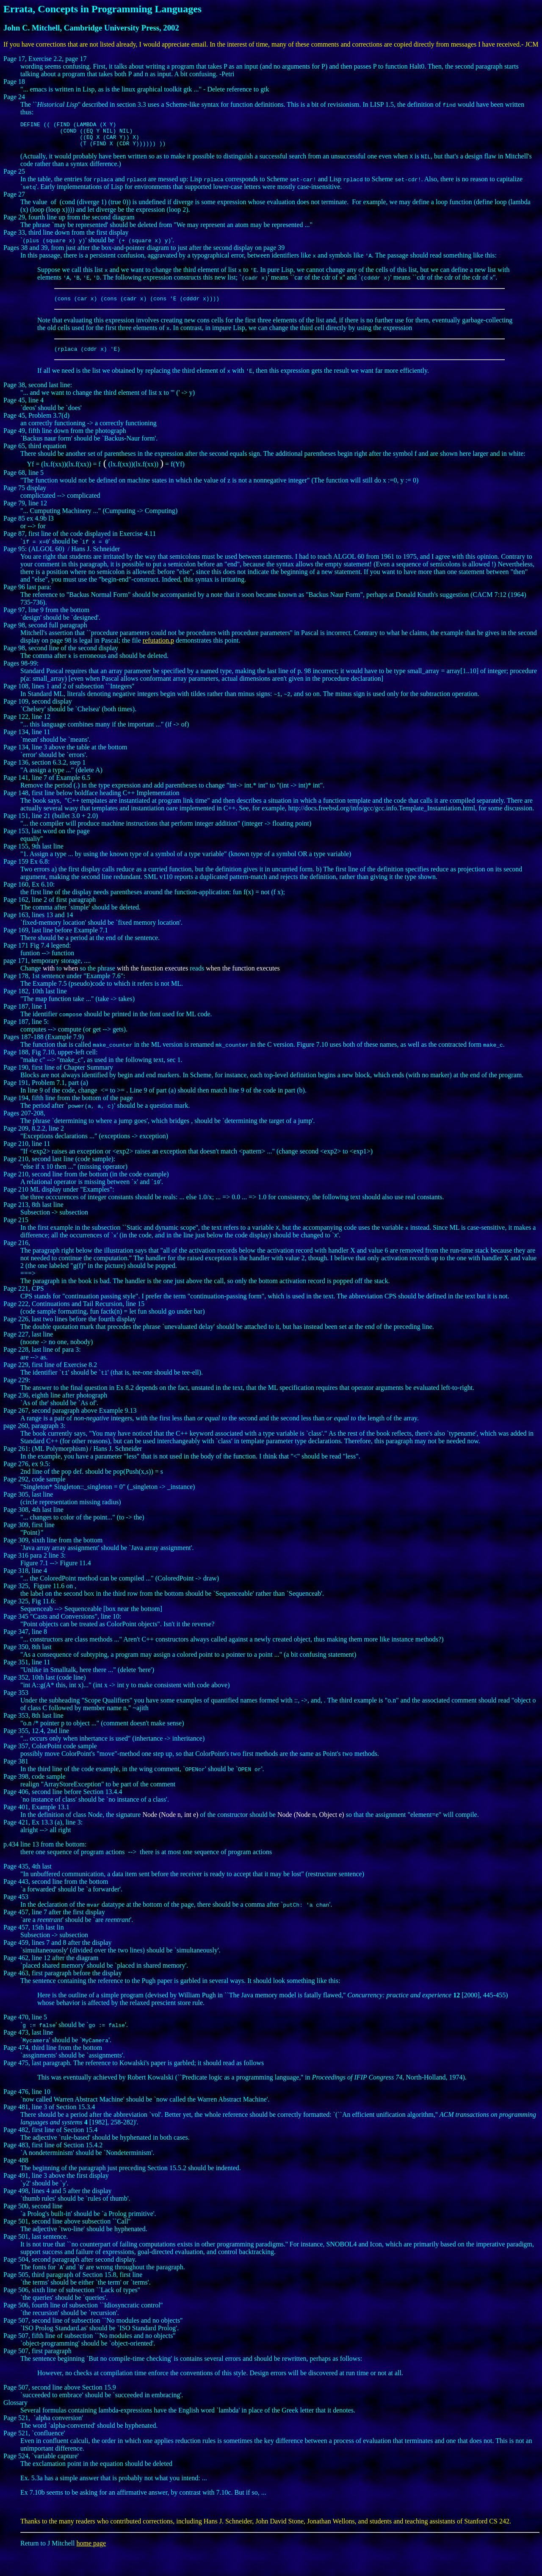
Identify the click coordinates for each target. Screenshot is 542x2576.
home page (91, 2550)
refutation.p (158, 648)
